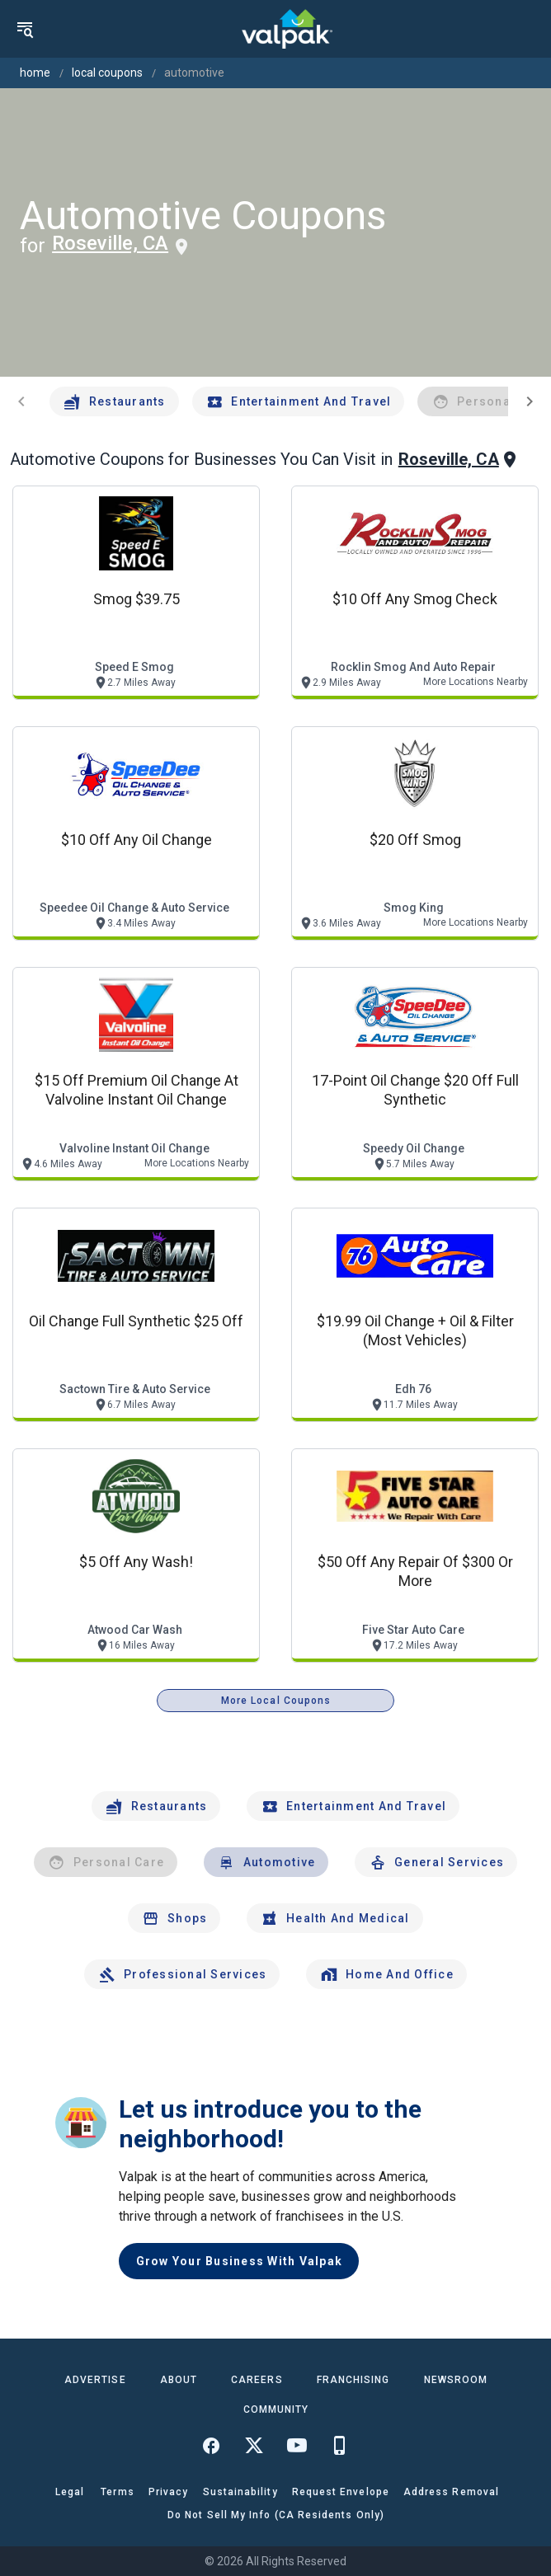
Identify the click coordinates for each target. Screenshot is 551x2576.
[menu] (24, 28)
